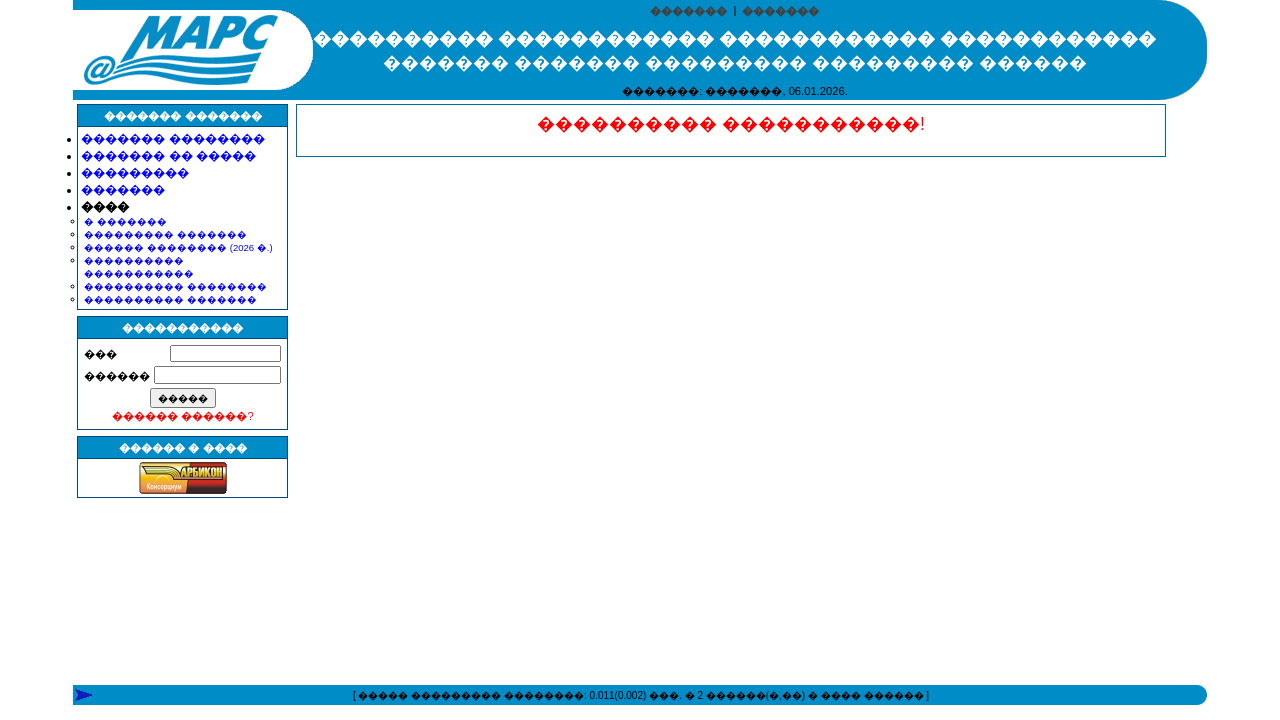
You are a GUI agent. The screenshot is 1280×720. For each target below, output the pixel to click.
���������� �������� (175, 286)
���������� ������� (170, 299)
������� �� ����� (168, 156)
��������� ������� (165, 234)
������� (688, 11)
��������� (135, 173)
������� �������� (172, 139)
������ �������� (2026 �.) (178, 247)
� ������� (125, 221)
